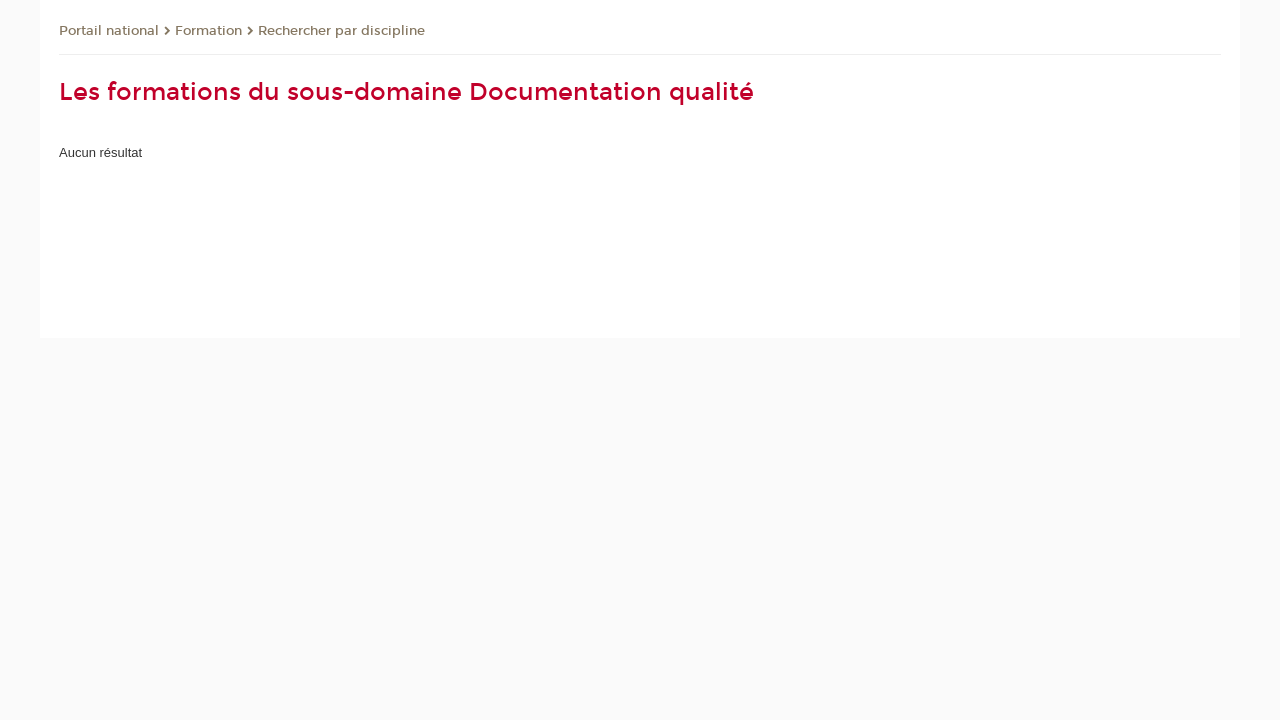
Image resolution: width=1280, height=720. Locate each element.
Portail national (109, 31)
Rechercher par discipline (341, 31)
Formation (208, 31)
